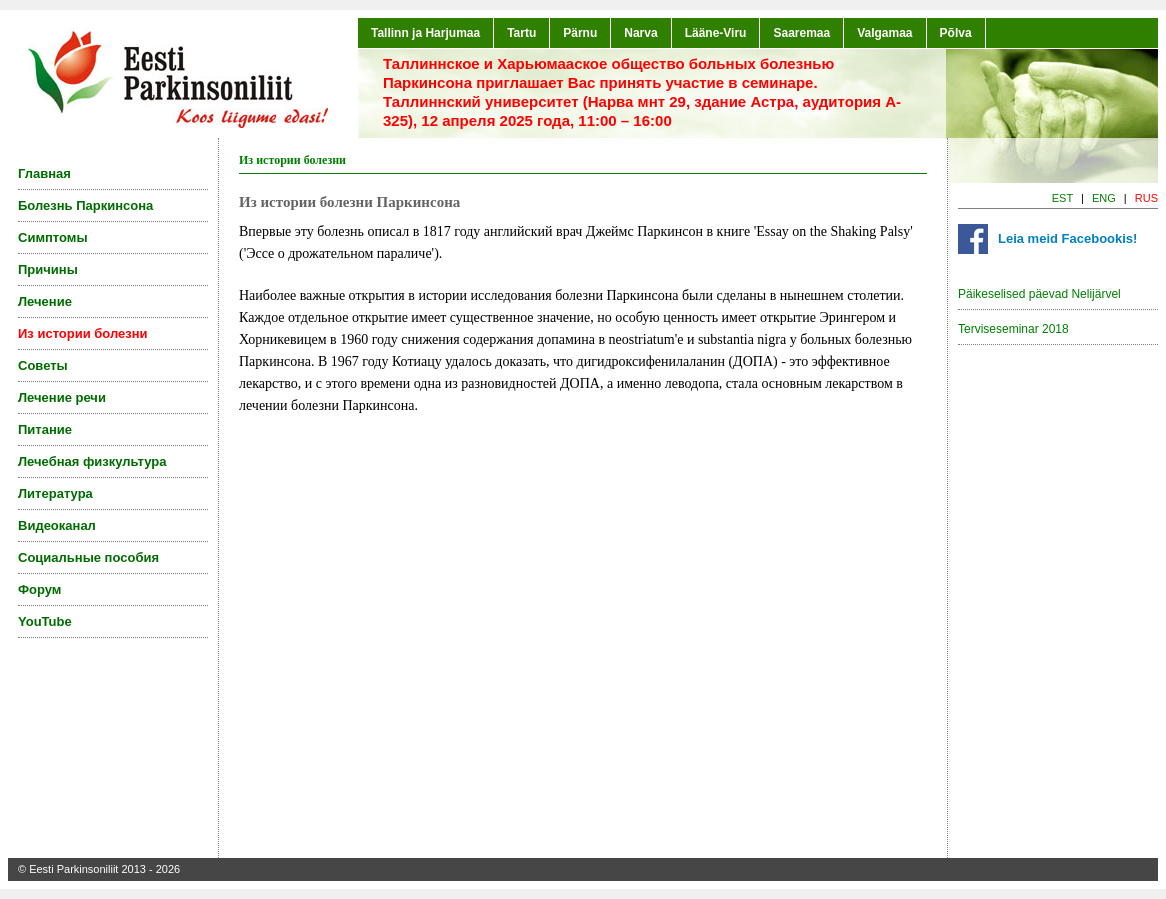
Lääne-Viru (716, 33)
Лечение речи (62, 397)
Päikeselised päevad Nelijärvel (1039, 294)
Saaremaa (801, 33)
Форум (39, 589)
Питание (45, 429)
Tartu (521, 33)
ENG (1104, 198)
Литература (55, 493)
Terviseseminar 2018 (1013, 329)
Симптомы (53, 237)
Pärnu (580, 33)
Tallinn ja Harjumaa (425, 33)
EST (1062, 198)
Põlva (956, 33)
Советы (43, 365)
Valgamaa (884, 33)
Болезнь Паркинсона (85, 205)
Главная (44, 173)
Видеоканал (57, 525)
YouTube (45, 621)
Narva (640, 33)
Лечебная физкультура (92, 461)
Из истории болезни (83, 333)
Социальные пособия (88, 557)
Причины (48, 269)
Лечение (45, 301)
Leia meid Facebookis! (1067, 238)
